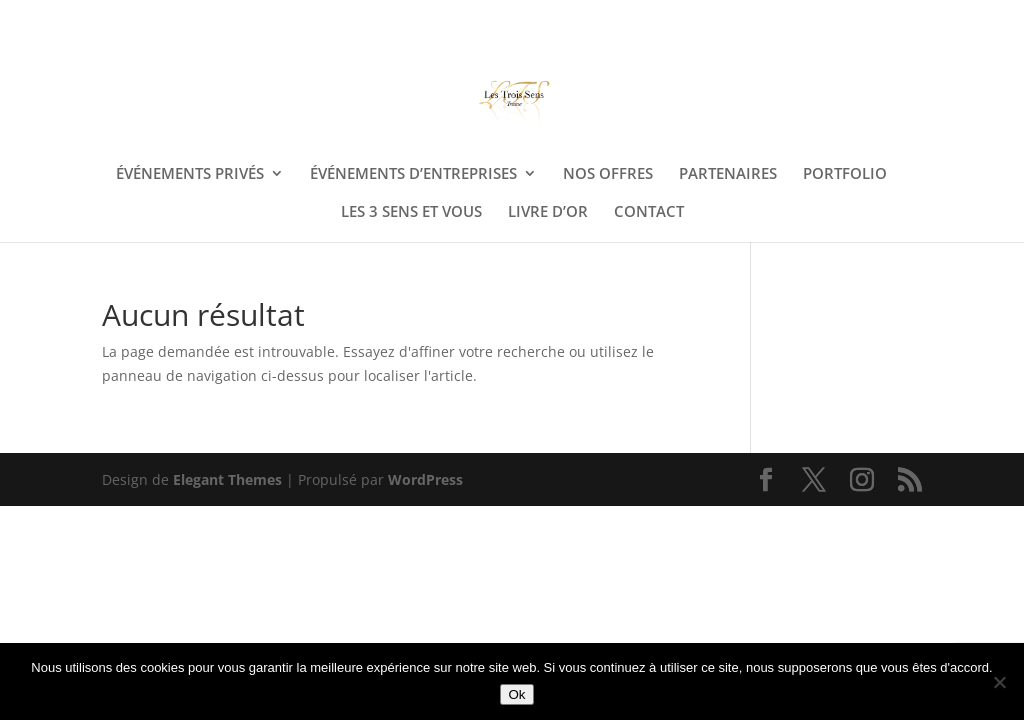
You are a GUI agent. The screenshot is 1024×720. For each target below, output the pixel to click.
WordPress (425, 479)
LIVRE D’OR (548, 212)
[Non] (999, 682)
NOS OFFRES (608, 174)
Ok (516, 694)
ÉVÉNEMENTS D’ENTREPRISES (413, 174)
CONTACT (649, 212)
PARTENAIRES (728, 174)
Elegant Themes (227, 479)
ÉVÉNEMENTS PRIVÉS (190, 174)
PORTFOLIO (845, 174)
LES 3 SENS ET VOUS (411, 212)
